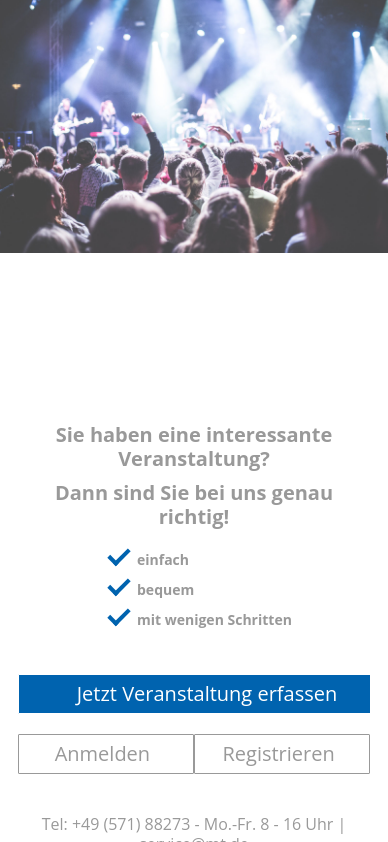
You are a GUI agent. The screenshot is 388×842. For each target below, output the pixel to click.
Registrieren (278, 753)
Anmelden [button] (102, 753)
